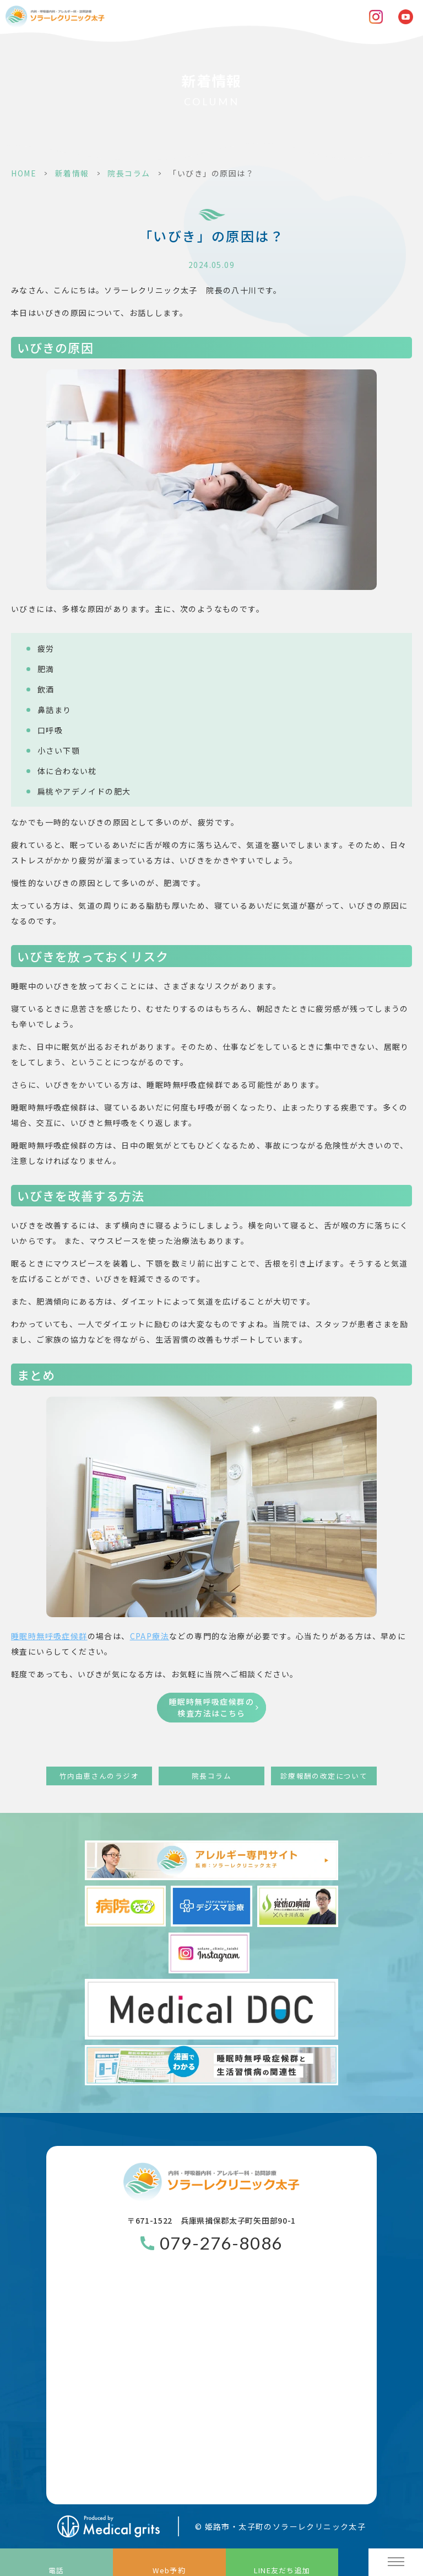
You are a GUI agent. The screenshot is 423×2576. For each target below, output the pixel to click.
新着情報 (72, 173)
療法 (149, 1635)
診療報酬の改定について (323, 1775)
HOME (23, 173)
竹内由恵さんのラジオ (99, 1775)
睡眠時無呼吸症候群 (49, 1635)
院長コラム (128, 173)
